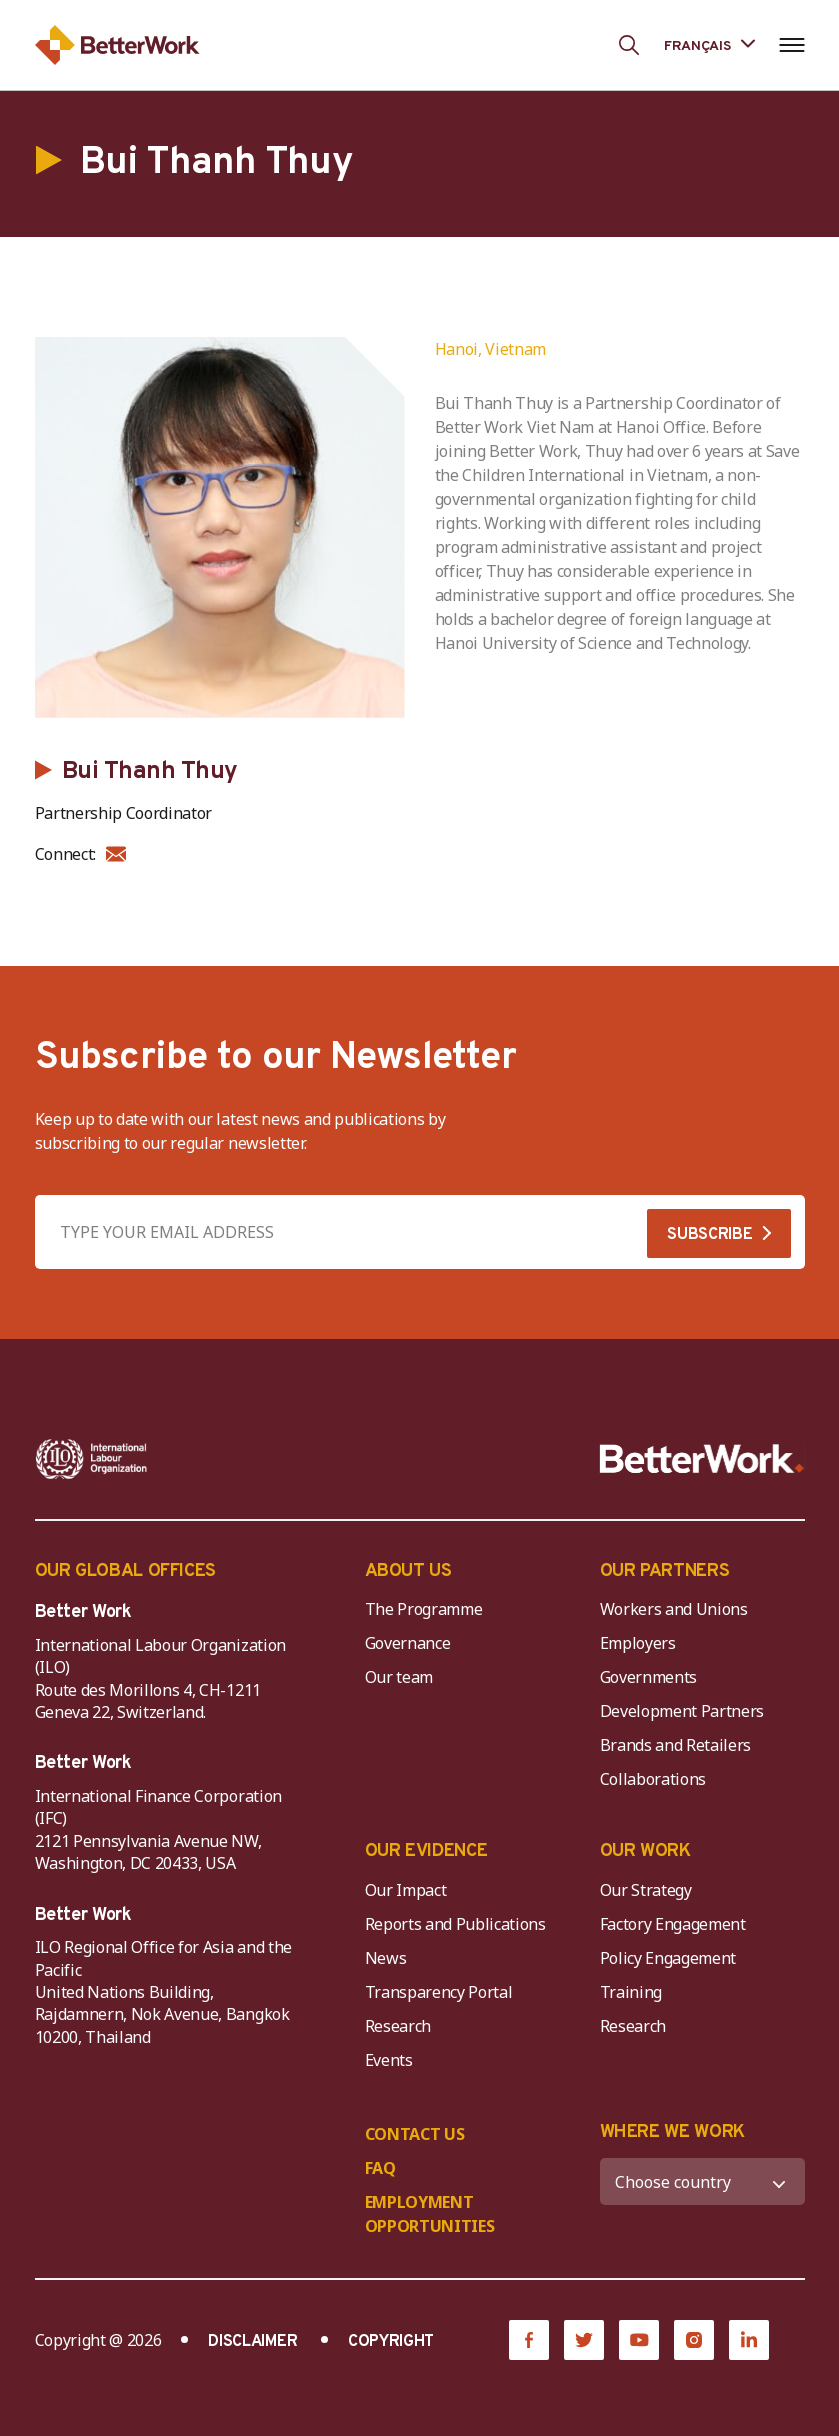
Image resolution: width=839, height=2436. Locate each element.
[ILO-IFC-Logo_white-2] (91, 1459)
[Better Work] (702, 1459)
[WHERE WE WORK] (702, 2181)
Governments (648, 1677)
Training (631, 1992)
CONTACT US (415, 2134)
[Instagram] (694, 2340)
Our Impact (406, 1890)
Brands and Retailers (676, 1745)
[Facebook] (529, 2340)
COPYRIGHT (391, 2342)
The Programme (424, 1609)
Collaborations (653, 1779)
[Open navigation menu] (792, 45)
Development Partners (682, 1711)
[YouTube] (639, 2340)
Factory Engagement (673, 1924)
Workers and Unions (674, 1609)
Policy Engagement (672, 1958)
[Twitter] (584, 2340)
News (386, 1958)
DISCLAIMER (252, 2342)
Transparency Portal (439, 1992)
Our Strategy (646, 1890)
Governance (408, 1643)
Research (398, 2026)
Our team (399, 1677)
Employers (638, 1643)
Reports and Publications (455, 1924)
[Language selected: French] (709, 44)
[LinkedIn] (749, 2340)
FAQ (380, 2168)
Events (389, 2060)
